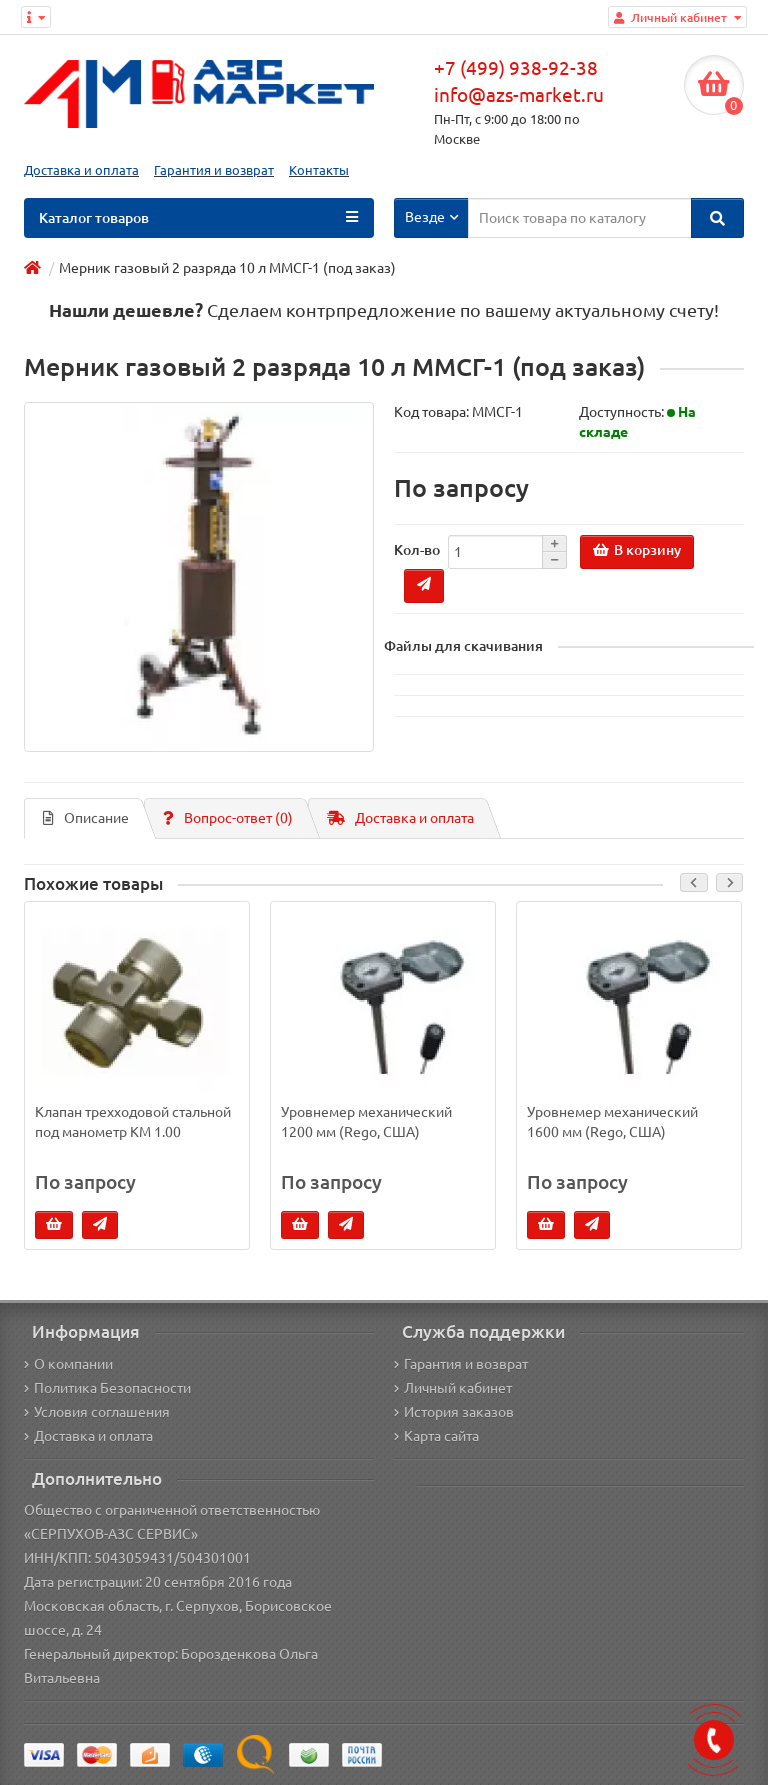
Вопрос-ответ (228, 818)
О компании (68, 1364)
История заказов (454, 1412)
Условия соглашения (97, 1412)
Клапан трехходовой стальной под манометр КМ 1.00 (133, 1122)
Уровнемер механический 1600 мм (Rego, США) (612, 1122)
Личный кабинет (453, 1388)
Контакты (319, 170)
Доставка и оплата (81, 170)
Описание (86, 818)
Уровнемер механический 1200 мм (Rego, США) (366, 1122)
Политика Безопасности (107, 1388)
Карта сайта (436, 1436)
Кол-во (417, 550)
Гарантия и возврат (214, 170)
